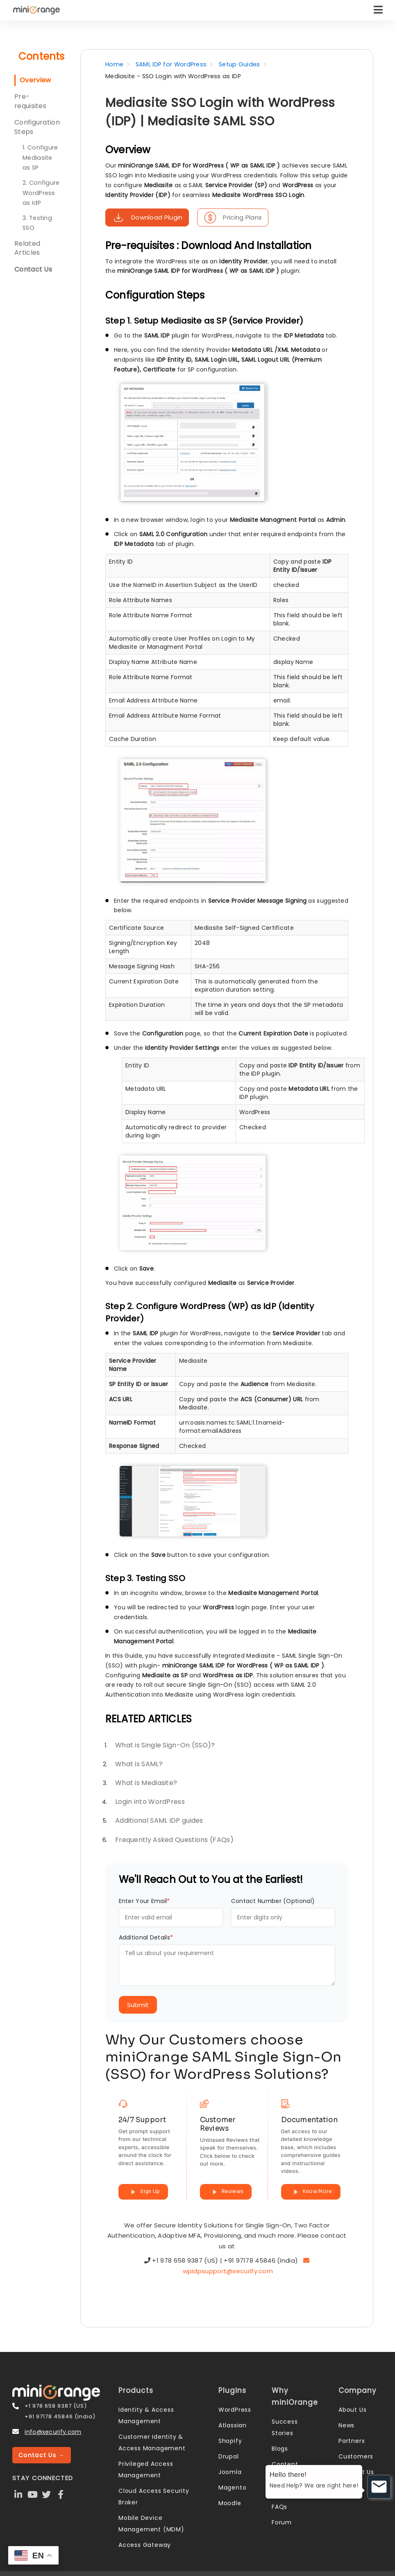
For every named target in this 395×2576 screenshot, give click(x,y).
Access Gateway (144, 2545)
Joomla (230, 2472)
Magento (232, 2487)
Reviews (225, 2191)
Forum (282, 2522)
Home (114, 64)
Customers (355, 2456)
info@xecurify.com (53, 2432)
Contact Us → (41, 2455)
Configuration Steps (37, 127)
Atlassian (232, 2425)
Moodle (229, 2503)
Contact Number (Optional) (273, 1901)
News (346, 2425)
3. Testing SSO (37, 223)
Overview (35, 80)
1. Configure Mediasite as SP (40, 157)
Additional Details (146, 1937)
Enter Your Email (144, 1901)
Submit (138, 2005)
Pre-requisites (30, 101)
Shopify (230, 2441)
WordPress (234, 2410)
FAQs (279, 2507)
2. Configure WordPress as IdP (41, 193)
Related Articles (27, 248)
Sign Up (143, 2191)
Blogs (280, 2449)
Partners (351, 2441)
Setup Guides (239, 64)
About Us (352, 2410)
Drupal (228, 2456)
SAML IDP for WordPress (171, 64)
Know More (310, 2191)
